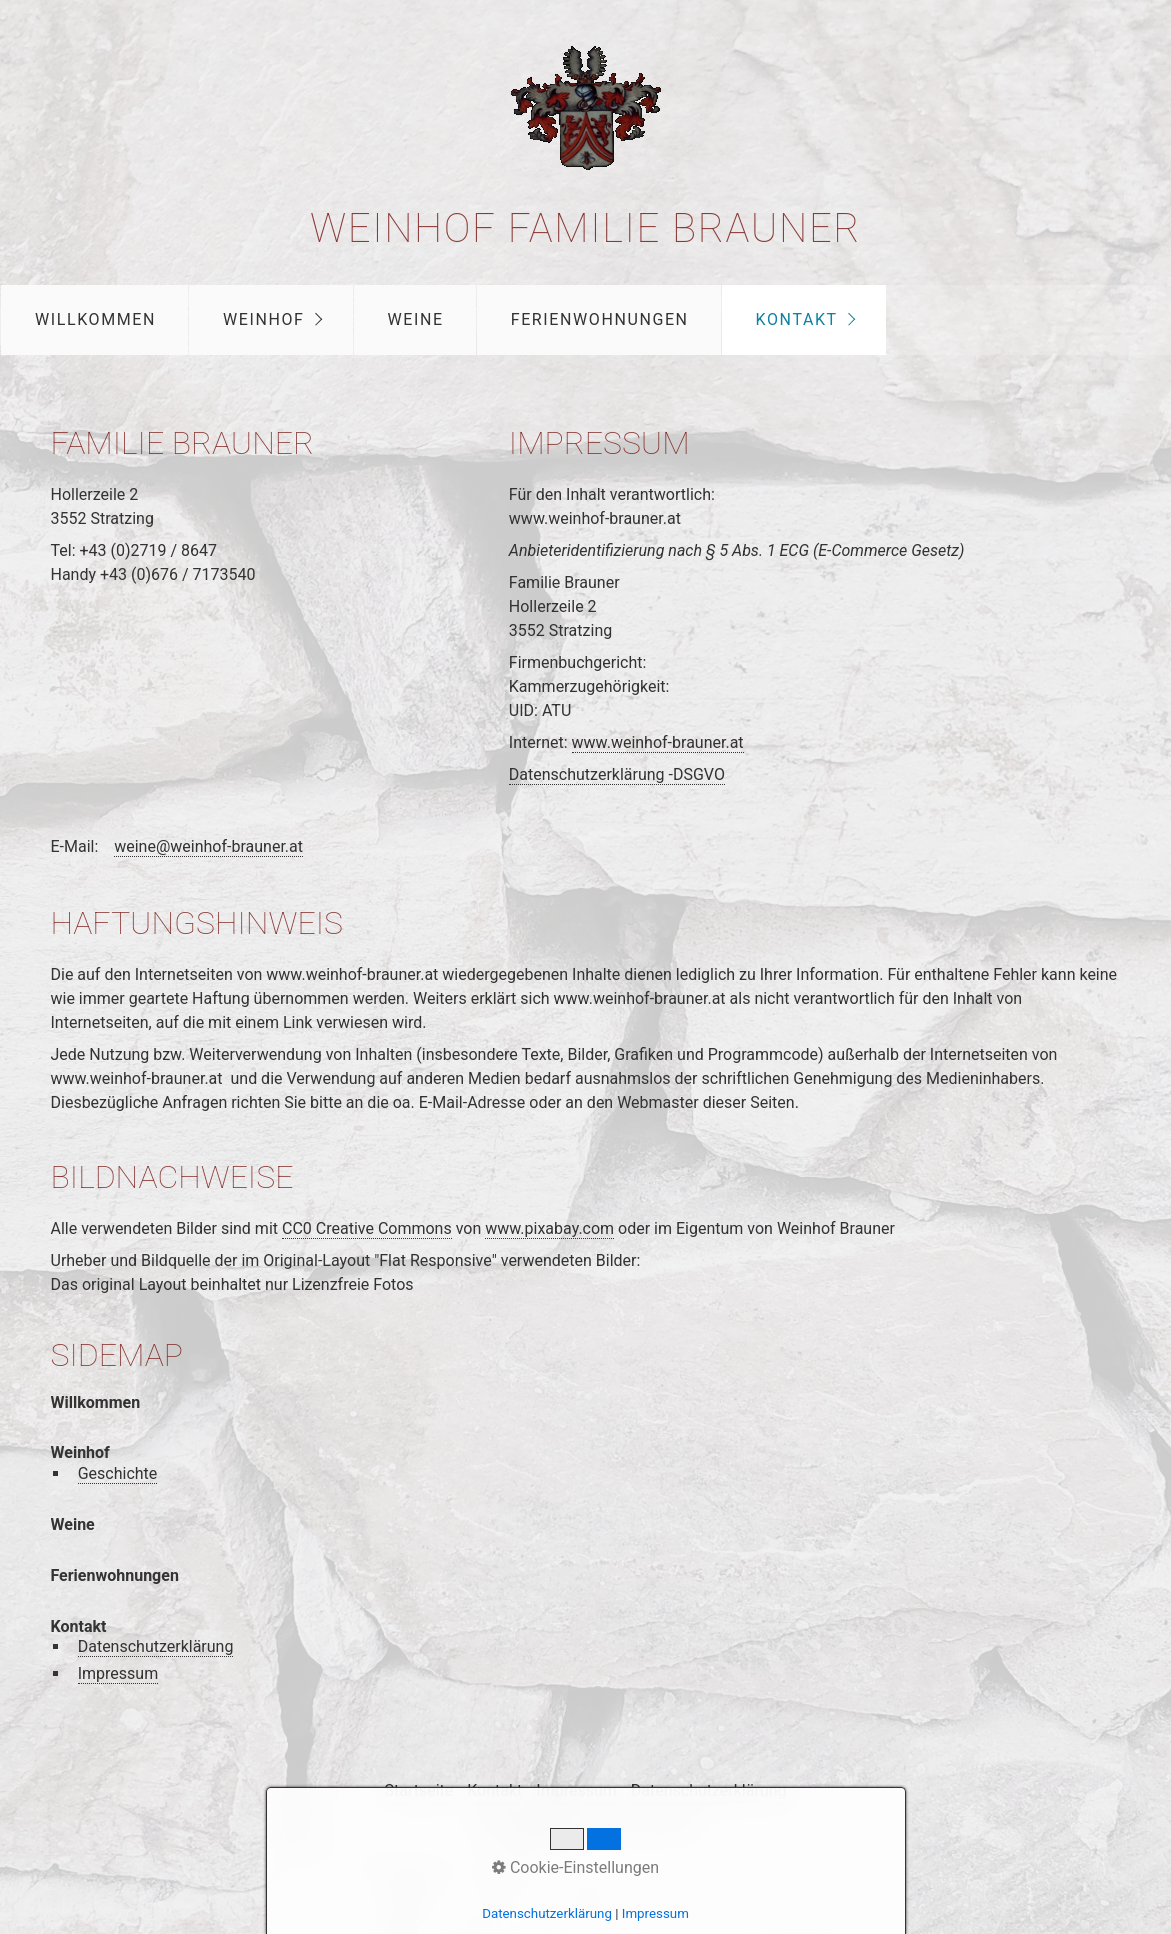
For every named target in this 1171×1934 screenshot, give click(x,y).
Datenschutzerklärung (156, 1646)
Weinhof (264, 319)
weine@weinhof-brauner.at (208, 846)
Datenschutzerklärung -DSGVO (617, 774)
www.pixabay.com (549, 1228)
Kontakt (797, 319)
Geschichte (118, 1473)
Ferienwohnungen (600, 319)
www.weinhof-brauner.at (658, 742)
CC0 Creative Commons (367, 1228)
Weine (416, 319)
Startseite (418, 1790)
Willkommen (95, 319)
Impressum (118, 1673)
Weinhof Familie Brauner (585, 228)
